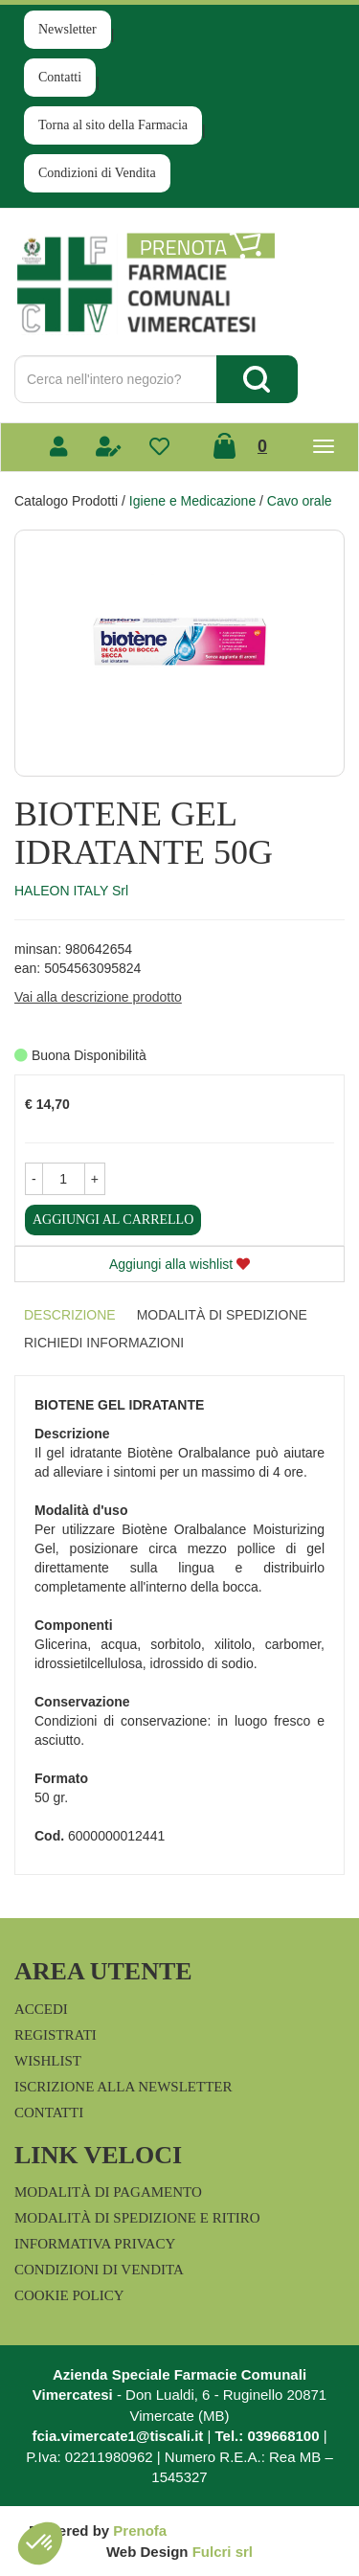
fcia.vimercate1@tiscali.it (117, 2436)
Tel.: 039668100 (267, 2436)
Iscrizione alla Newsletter (123, 2086)
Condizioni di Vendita (97, 173)
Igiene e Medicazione (192, 500)
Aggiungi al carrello (113, 1219)
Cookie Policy (69, 2295)
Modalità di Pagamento (108, 2192)
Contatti (59, 77)
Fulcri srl (222, 2551)
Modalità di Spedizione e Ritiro (137, 2218)
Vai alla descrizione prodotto (98, 997)
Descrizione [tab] (70, 1314)
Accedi (41, 2009)
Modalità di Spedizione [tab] (222, 1314)
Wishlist (47, 2060)
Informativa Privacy (94, 2243)
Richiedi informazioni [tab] (104, 1342)
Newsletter (67, 29)
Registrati (55, 2035)
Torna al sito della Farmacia (113, 125)
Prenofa (140, 2530)
